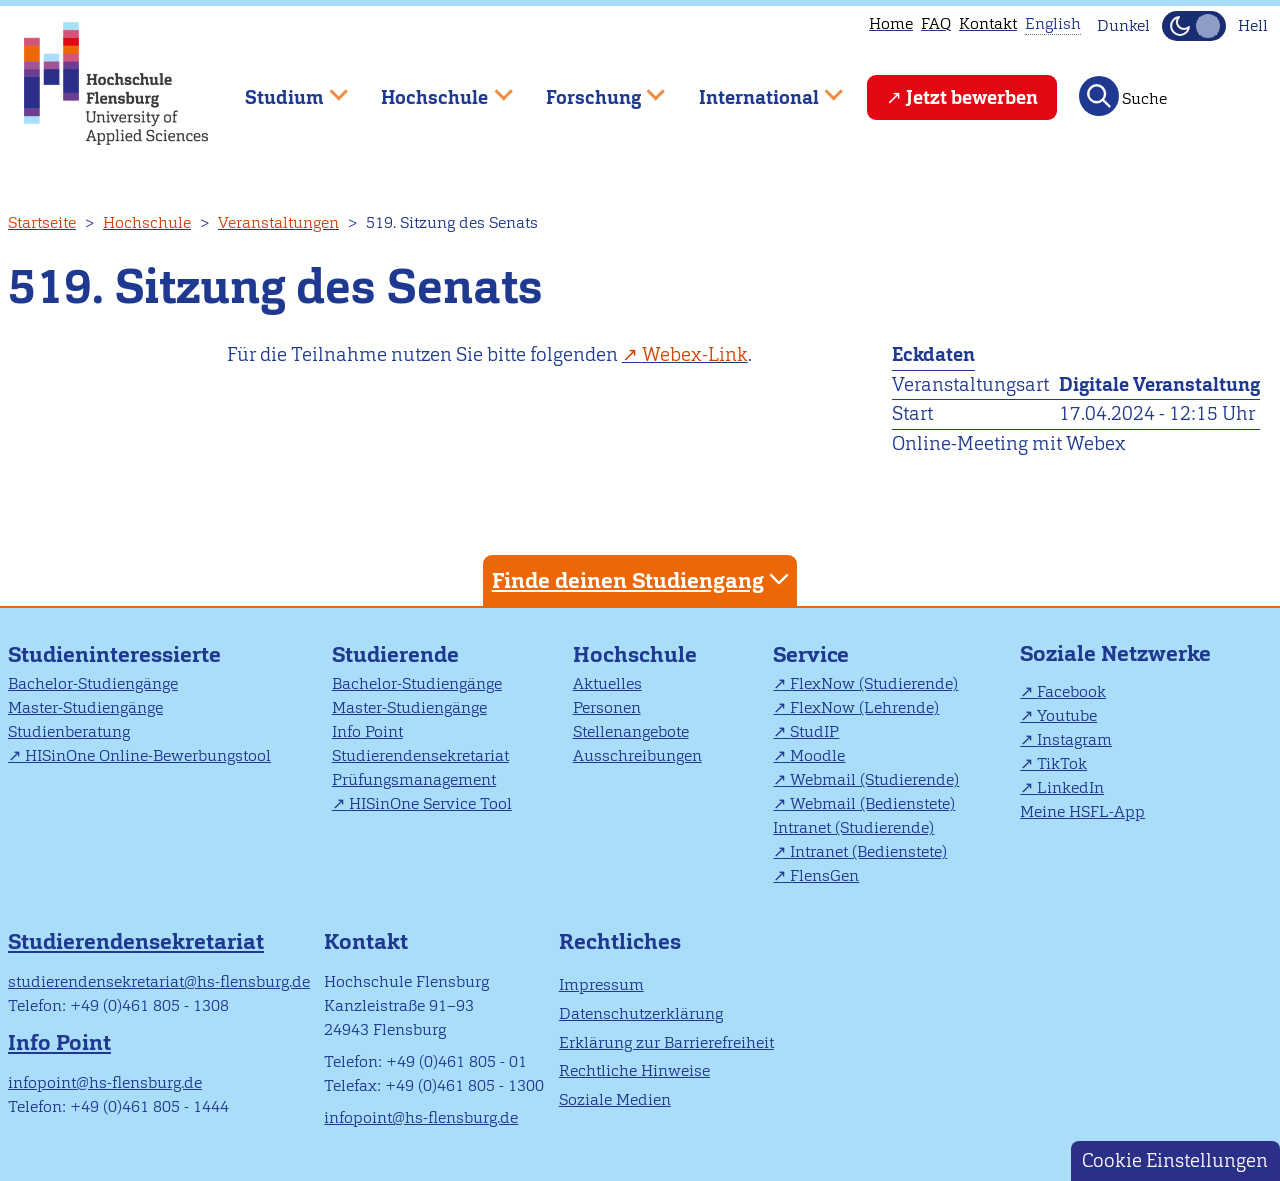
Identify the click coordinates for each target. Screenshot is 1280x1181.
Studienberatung (69, 731)
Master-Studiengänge (85, 707)
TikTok (1062, 763)
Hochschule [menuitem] (433, 88)
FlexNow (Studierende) (874, 683)
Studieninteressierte (114, 654)
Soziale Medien (615, 1099)
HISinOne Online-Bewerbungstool (148, 755)
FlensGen (824, 875)
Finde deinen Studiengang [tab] (643, 579)
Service (811, 654)
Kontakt (988, 23)
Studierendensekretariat (420, 755)
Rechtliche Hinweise (634, 1070)
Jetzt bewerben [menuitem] (972, 97)
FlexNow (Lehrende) (864, 707)
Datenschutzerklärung (641, 1013)
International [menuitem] (756, 88)
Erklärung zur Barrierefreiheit (666, 1042)
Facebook (1071, 691)
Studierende (395, 654)
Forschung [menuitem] (591, 88)
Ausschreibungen (637, 755)
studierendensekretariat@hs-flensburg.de (159, 981)
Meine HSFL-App (1082, 811)
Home (891, 23)
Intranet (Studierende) (853, 827)
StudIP (814, 731)
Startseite (42, 222)
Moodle (817, 755)
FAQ (936, 23)
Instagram (1074, 739)
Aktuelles (607, 683)
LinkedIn (1070, 787)
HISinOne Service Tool (430, 803)
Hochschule (147, 222)
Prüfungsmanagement (414, 779)
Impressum (601, 984)
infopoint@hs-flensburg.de (105, 1082)
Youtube (1067, 715)
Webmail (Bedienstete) (872, 803)
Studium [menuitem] (282, 88)
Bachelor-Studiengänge (93, 683)
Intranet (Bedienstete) (868, 851)
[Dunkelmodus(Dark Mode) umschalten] (1194, 26)
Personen (607, 707)
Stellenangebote (631, 731)
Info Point (367, 731)
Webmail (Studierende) (874, 779)
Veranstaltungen (278, 222)
